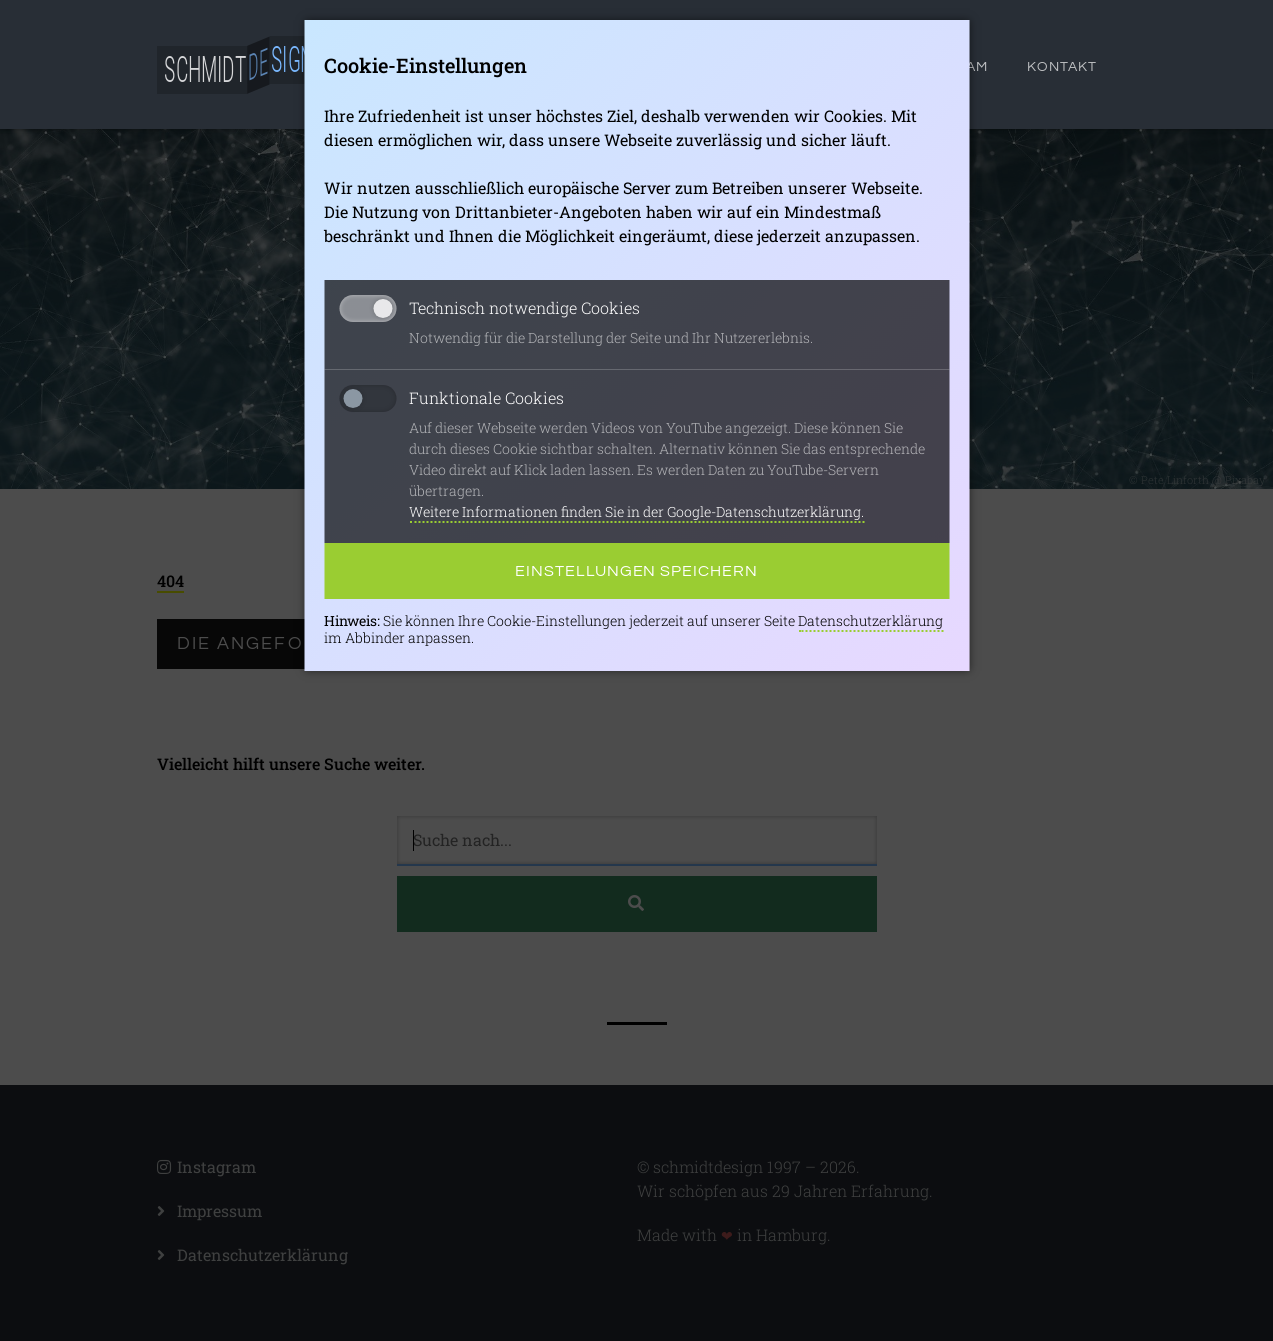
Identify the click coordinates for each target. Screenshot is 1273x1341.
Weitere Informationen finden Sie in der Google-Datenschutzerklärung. (636, 511)
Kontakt (1061, 66)
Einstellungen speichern (636, 571)
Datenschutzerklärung (870, 620)
